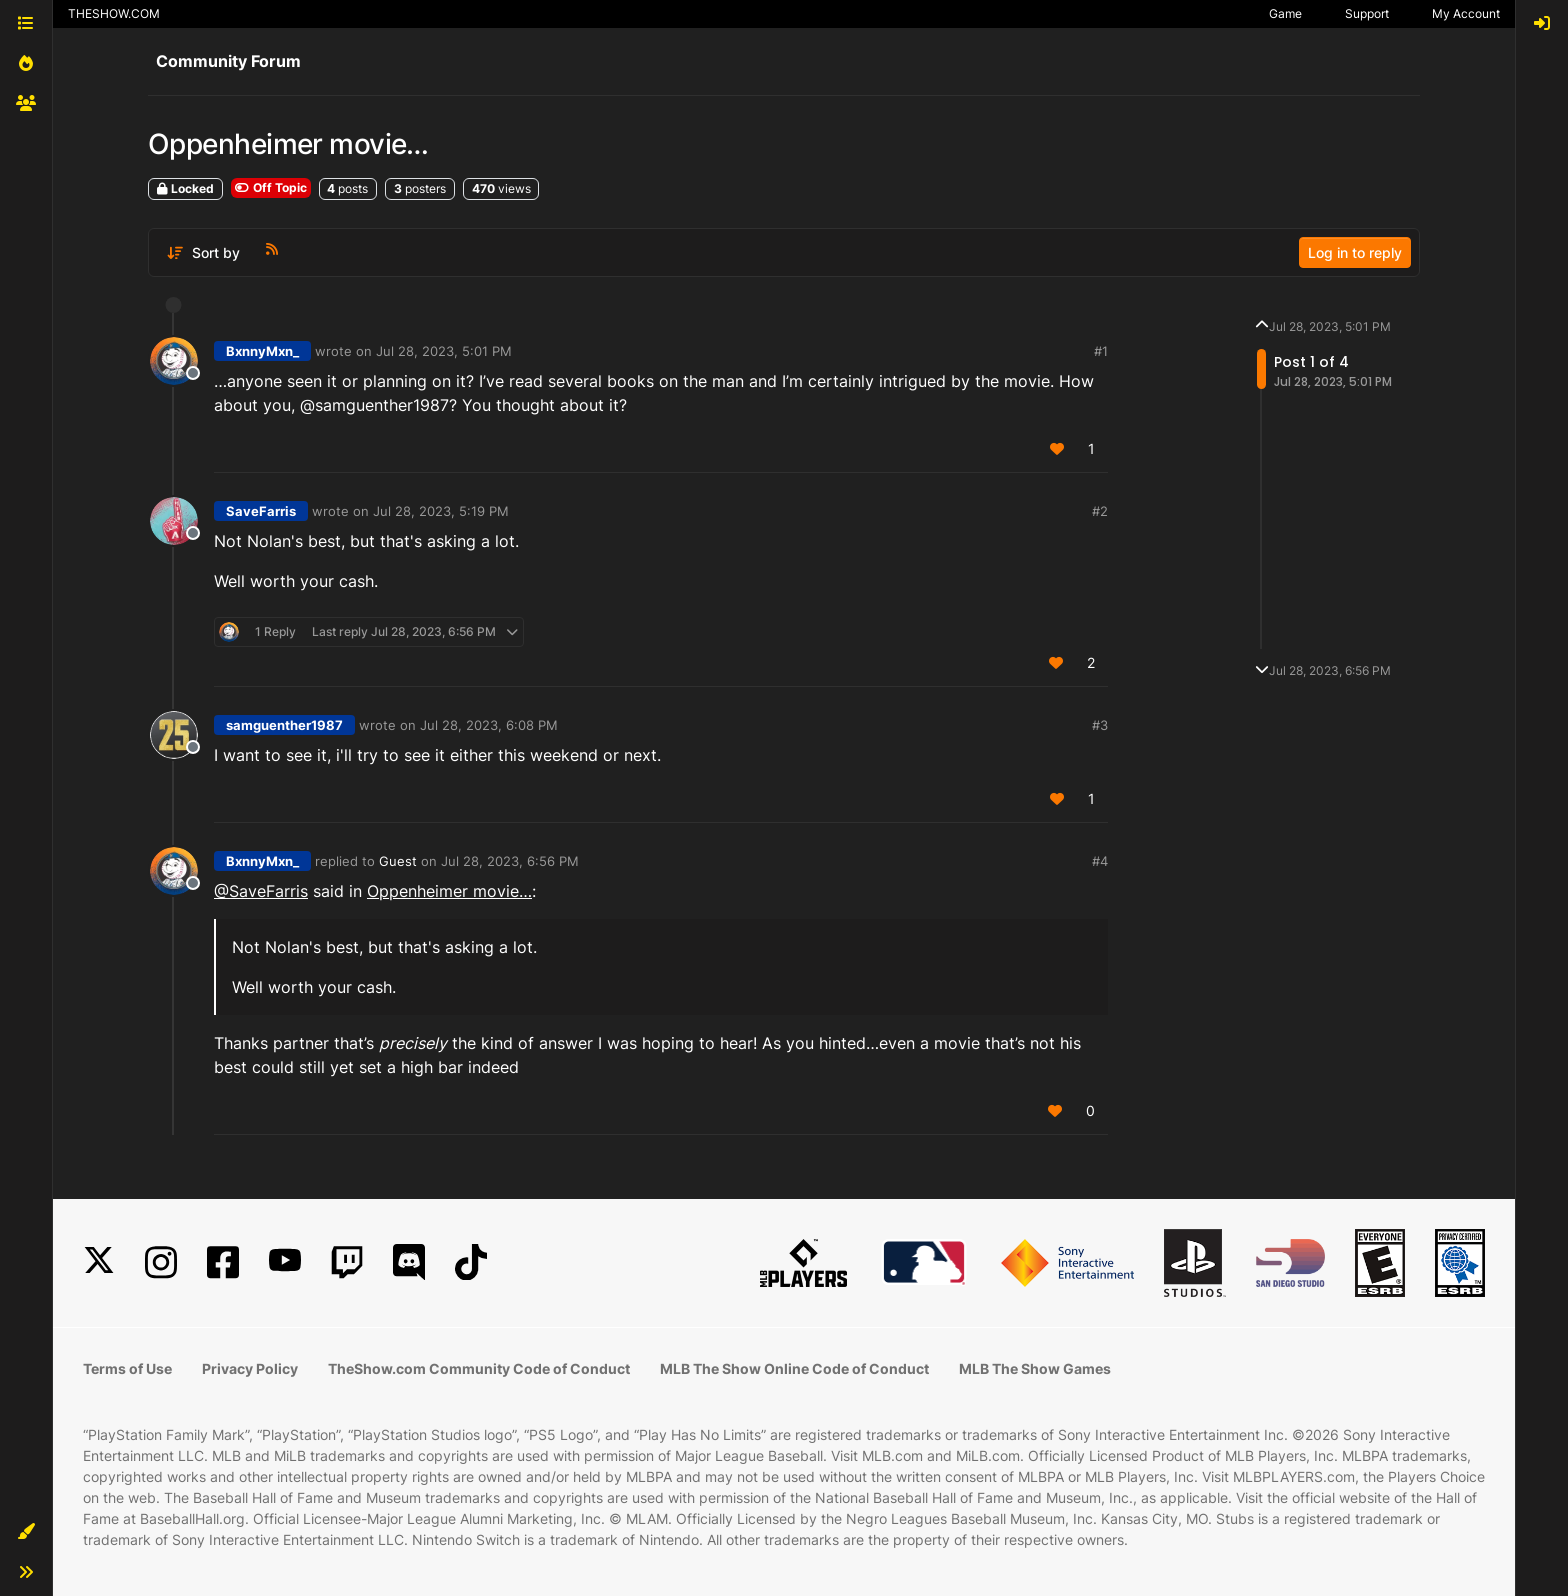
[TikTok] (471, 1262)
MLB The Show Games (1035, 1368)
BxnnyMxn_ (262, 351)
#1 (1101, 351)
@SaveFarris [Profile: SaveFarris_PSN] (261, 891)
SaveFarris (261, 511)
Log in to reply (1355, 252)
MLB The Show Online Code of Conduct (794, 1368)
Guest (398, 861)
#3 (1100, 725)
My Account (1466, 13)
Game (1285, 13)
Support (1367, 13)
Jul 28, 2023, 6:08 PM (489, 725)
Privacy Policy (250, 1368)
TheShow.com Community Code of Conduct (479, 1368)
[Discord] (409, 1262)
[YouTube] (285, 1262)
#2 (1100, 511)
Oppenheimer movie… (449, 891)
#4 (1100, 861)
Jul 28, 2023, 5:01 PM (444, 351)
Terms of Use (127, 1368)
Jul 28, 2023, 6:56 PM (510, 861)
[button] (26, 1532)
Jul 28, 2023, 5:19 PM (441, 511)
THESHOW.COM (114, 13)
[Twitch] (347, 1262)
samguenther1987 (284, 725)
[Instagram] (161, 1262)
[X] (99, 1262)
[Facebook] (223, 1262)
